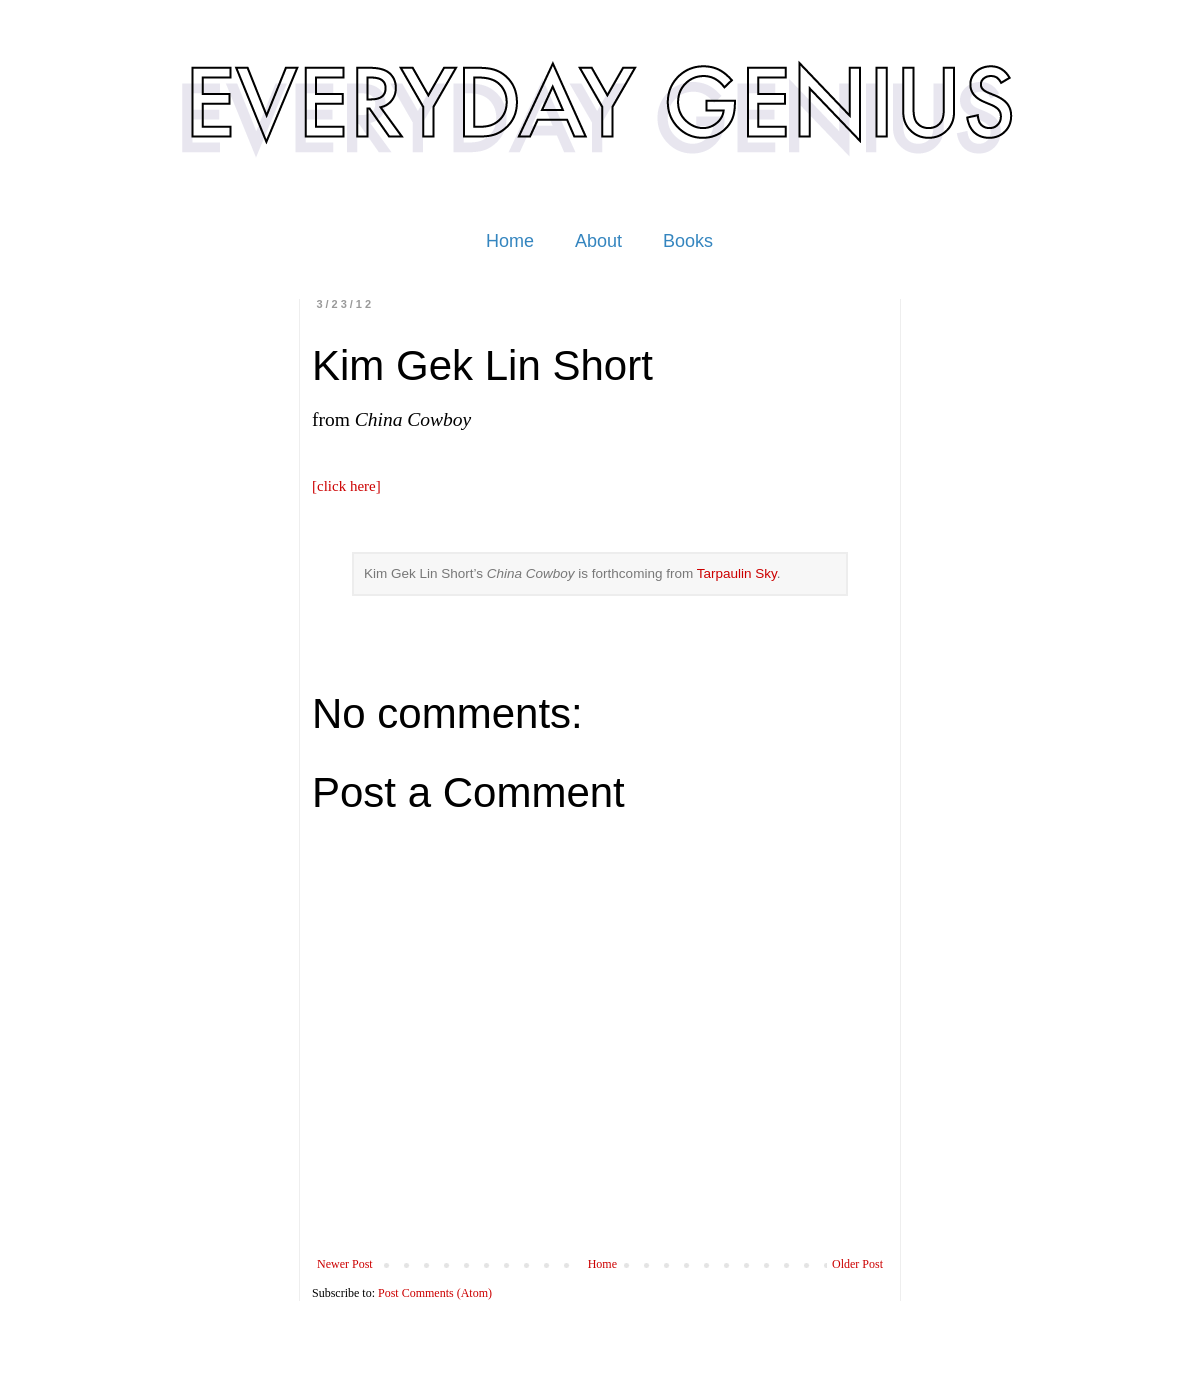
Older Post (857, 1264)
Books (688, 241)
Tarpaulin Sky (737, 573)
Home (510, 241)
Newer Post (345, 1264)
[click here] (346, 486)
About (598, 241)
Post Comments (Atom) (435, 1293)
